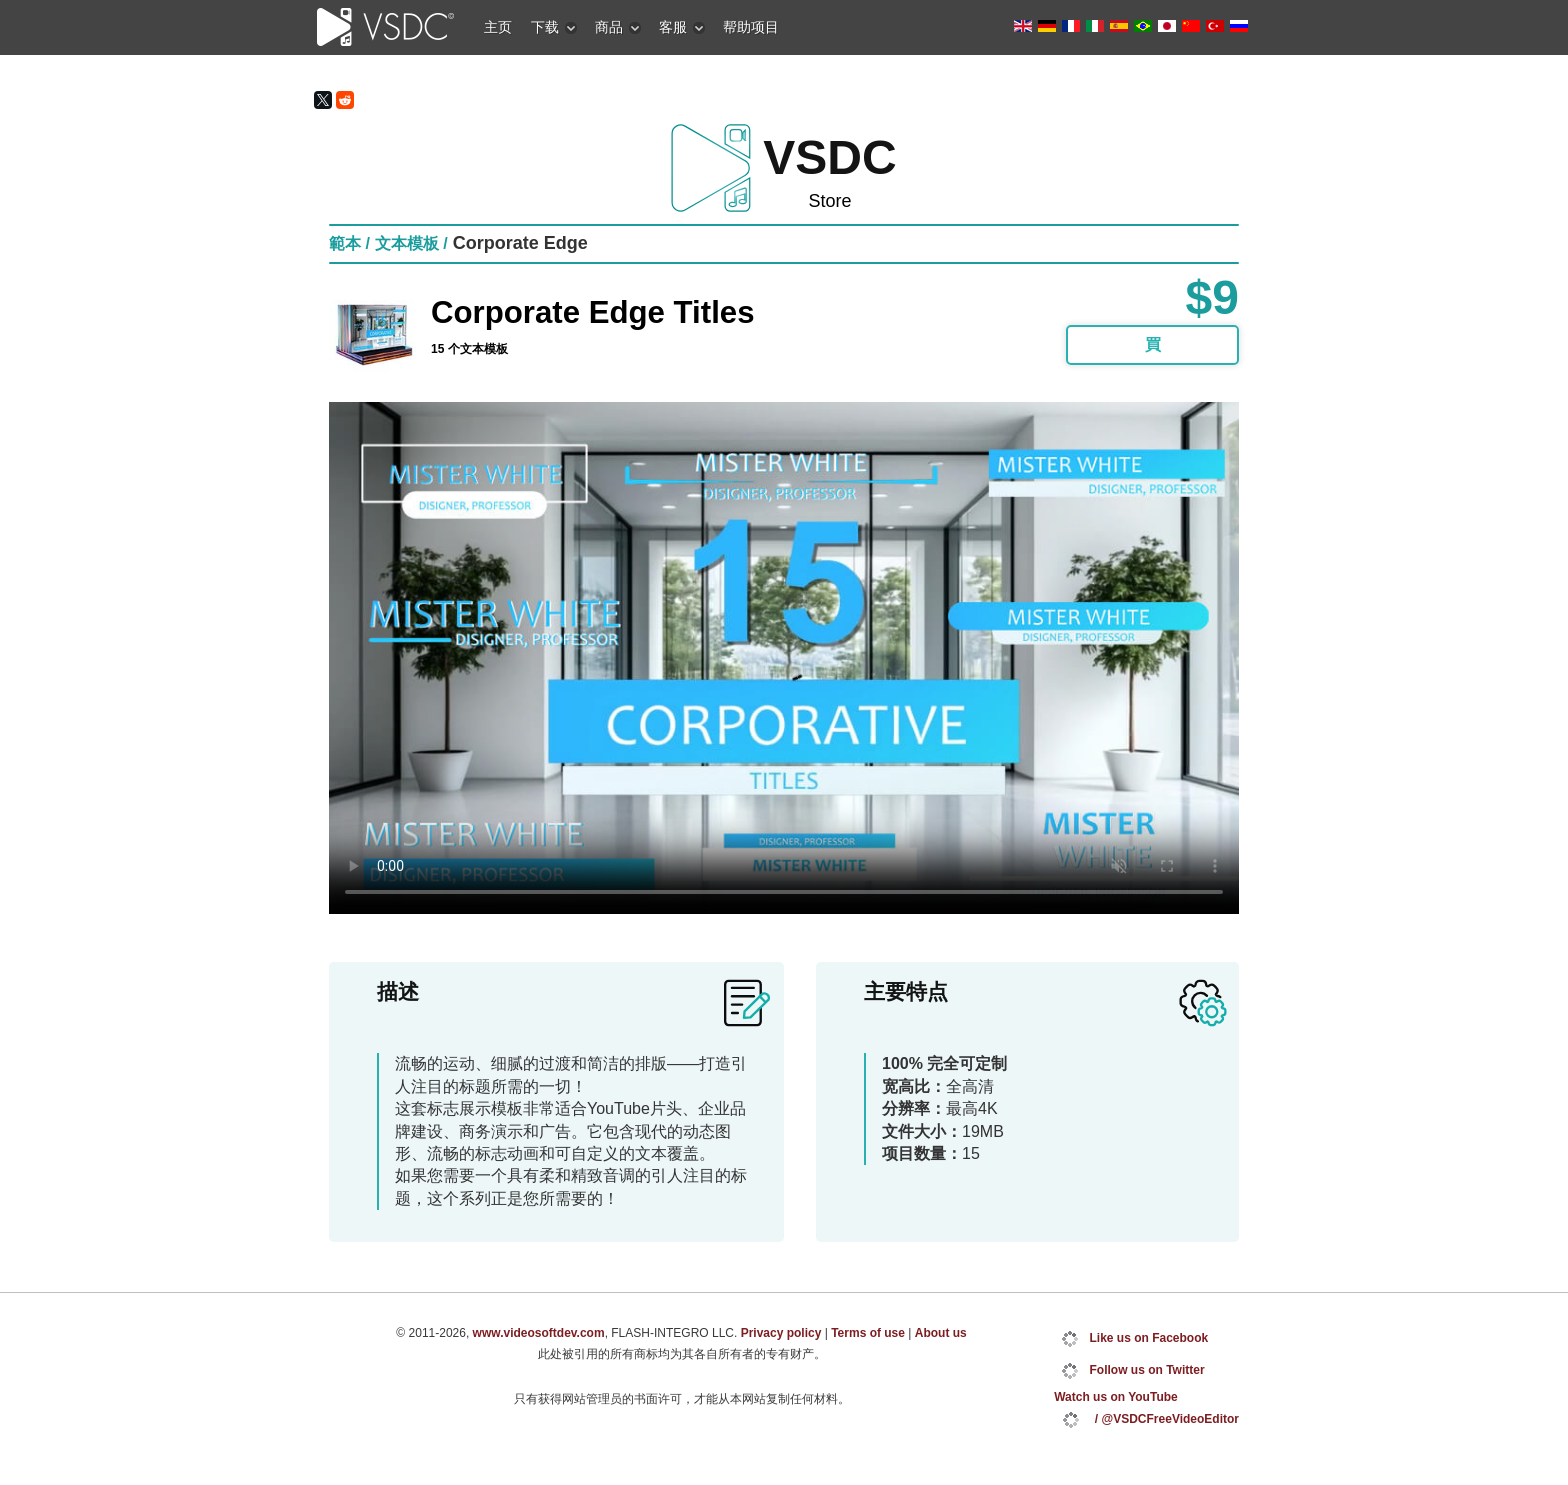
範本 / (349, 243)
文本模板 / (411, 243)
